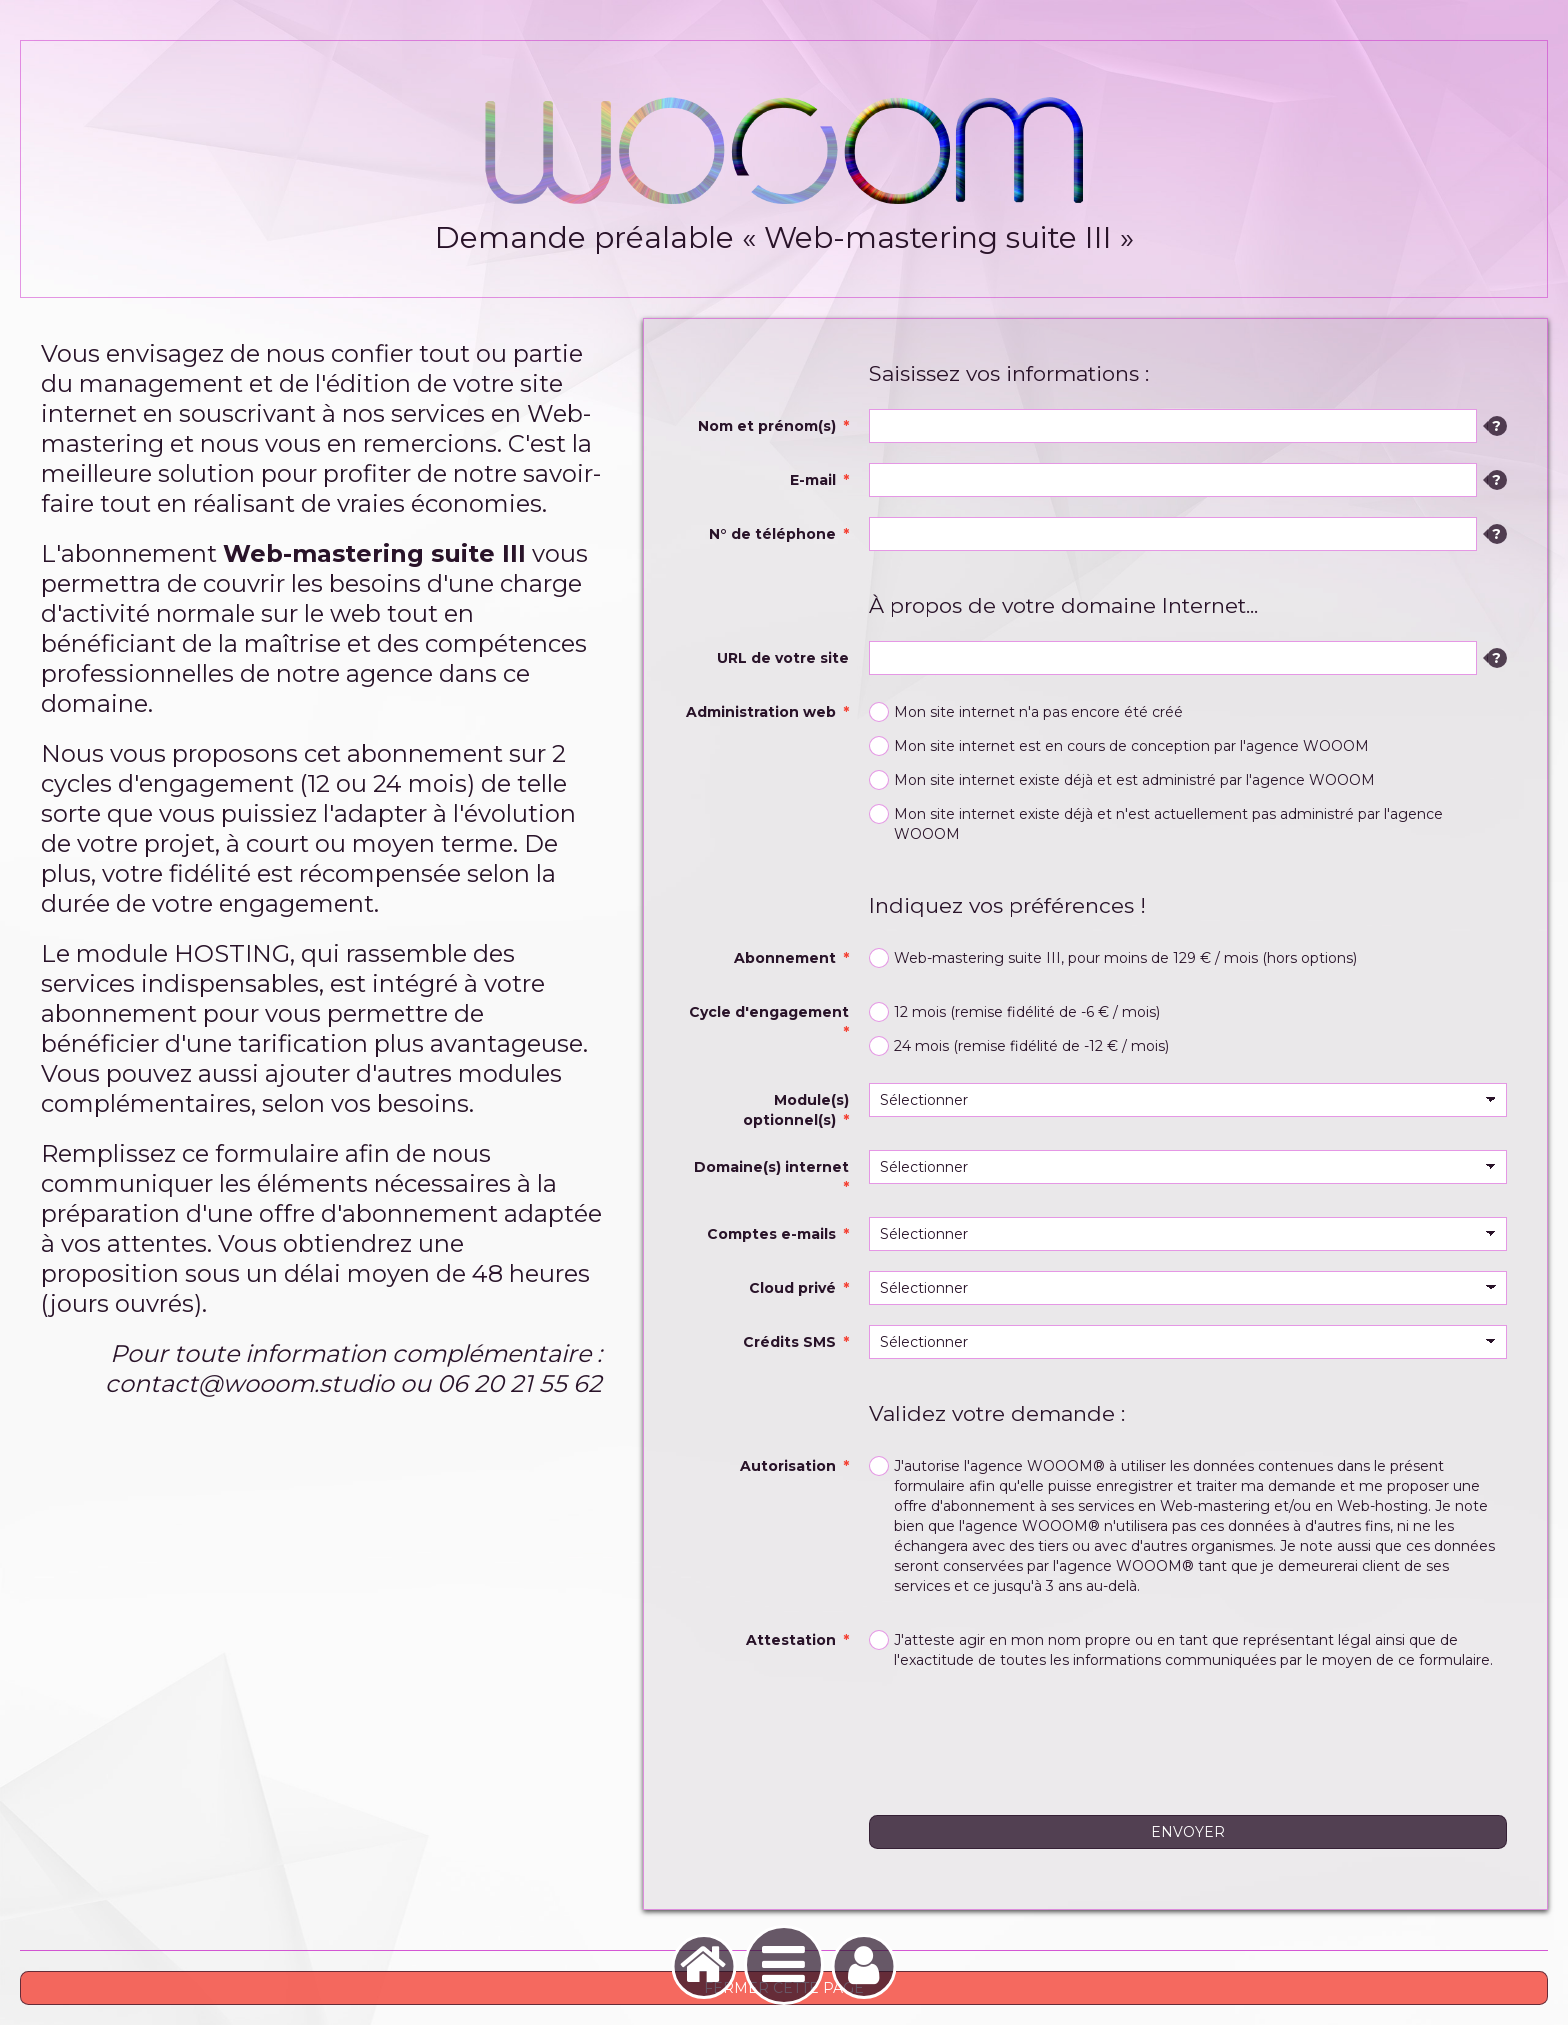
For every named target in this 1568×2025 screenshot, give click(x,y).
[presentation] (1021, 1736)
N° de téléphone (772, 534)
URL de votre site (783, 658)
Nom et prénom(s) (767, 426)
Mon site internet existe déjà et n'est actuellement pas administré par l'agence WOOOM (1156, 823)
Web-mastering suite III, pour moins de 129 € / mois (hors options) (1113, 958)
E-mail (813, 480)
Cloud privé (792, 1288)
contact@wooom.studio (249, 1383)
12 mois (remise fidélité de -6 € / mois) (1014, 1012)
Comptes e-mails (771, 1234)
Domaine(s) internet (771, 1167)
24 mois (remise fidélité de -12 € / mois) (1019, 1046)
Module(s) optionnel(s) (796, 1110)
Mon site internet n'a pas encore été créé (1026, 712)
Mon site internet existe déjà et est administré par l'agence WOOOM (1122, 780)
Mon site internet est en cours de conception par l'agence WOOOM (1119, 746)
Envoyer (1188, 1832)
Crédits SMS (789, 1342)
